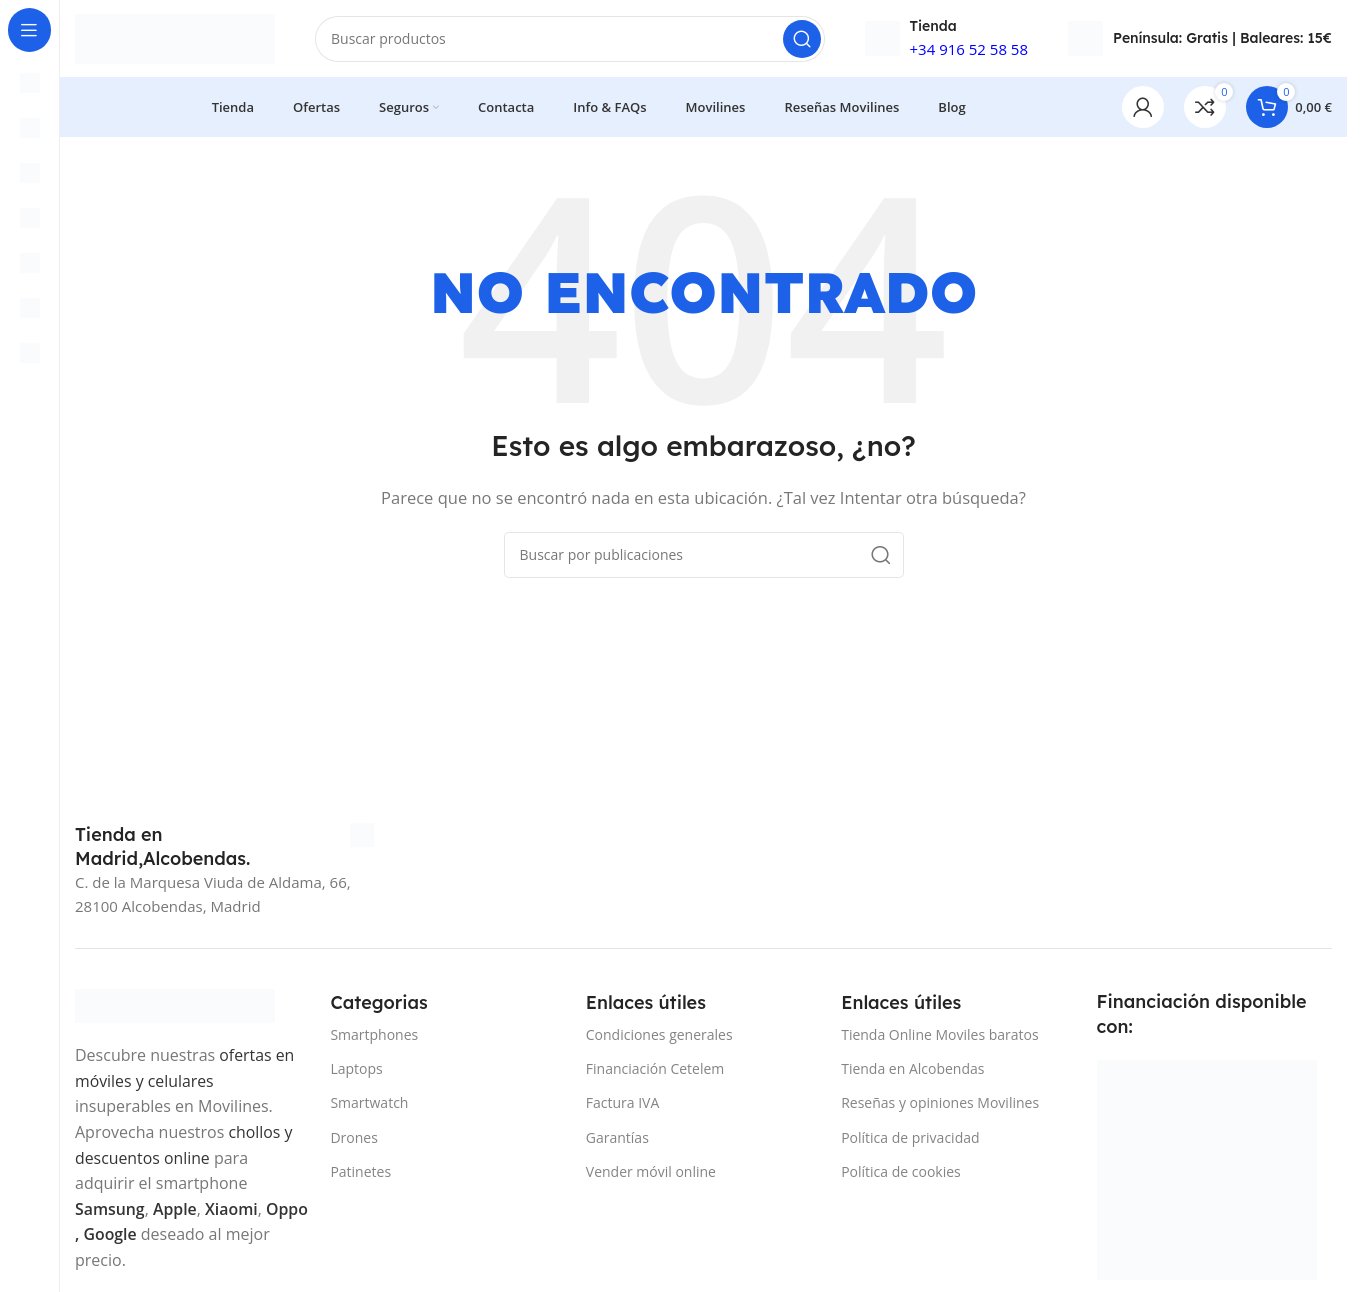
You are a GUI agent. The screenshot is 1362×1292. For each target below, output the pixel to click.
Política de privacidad (910, 1139)
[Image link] (175, 1007)
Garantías (617, 1139)
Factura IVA (623, 1105)
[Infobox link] (224, 849)
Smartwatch (369, 1105)
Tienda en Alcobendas (912, 1071)
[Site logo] (175, 38)
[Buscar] (570, 40)
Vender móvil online (651, 1173)
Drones (353, 1139)
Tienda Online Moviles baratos (939, 1037)
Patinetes (360, 1173)
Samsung (110, 1211)
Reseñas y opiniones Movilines (940, 1105)
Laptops (356, 1071)
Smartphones (374, 1037)
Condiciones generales (659, 1037)
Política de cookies (901, 1173)
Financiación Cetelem (655, 1071)
